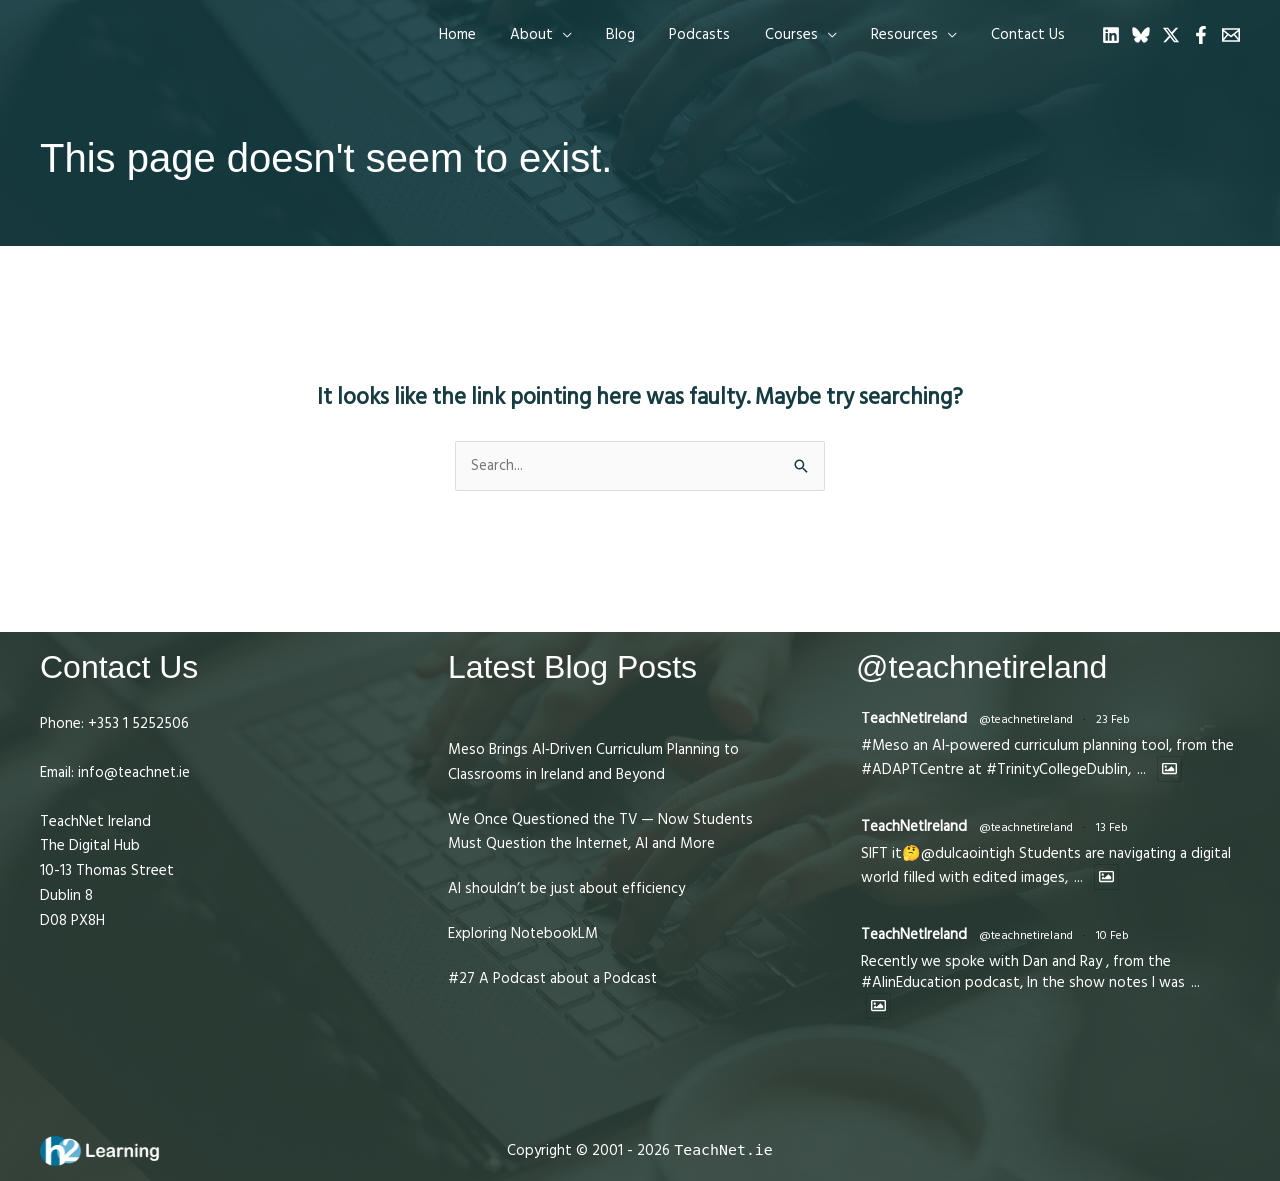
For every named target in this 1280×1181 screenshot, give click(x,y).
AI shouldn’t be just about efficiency (568, 888)
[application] (585, 35)
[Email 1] (1231, 35)
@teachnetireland (1027, 719)
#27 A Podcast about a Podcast (554, 978)
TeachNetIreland (914, 718)
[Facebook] (1201, 35)
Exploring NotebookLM (523, 933)
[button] (564, 35)
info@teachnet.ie (133, 772)
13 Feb (1113, 827)
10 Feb (1113, 935)
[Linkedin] (1111, 35)
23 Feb (1114, 719)
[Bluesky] (1141, 35)
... (1141, 769)
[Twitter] (1171, 35)
